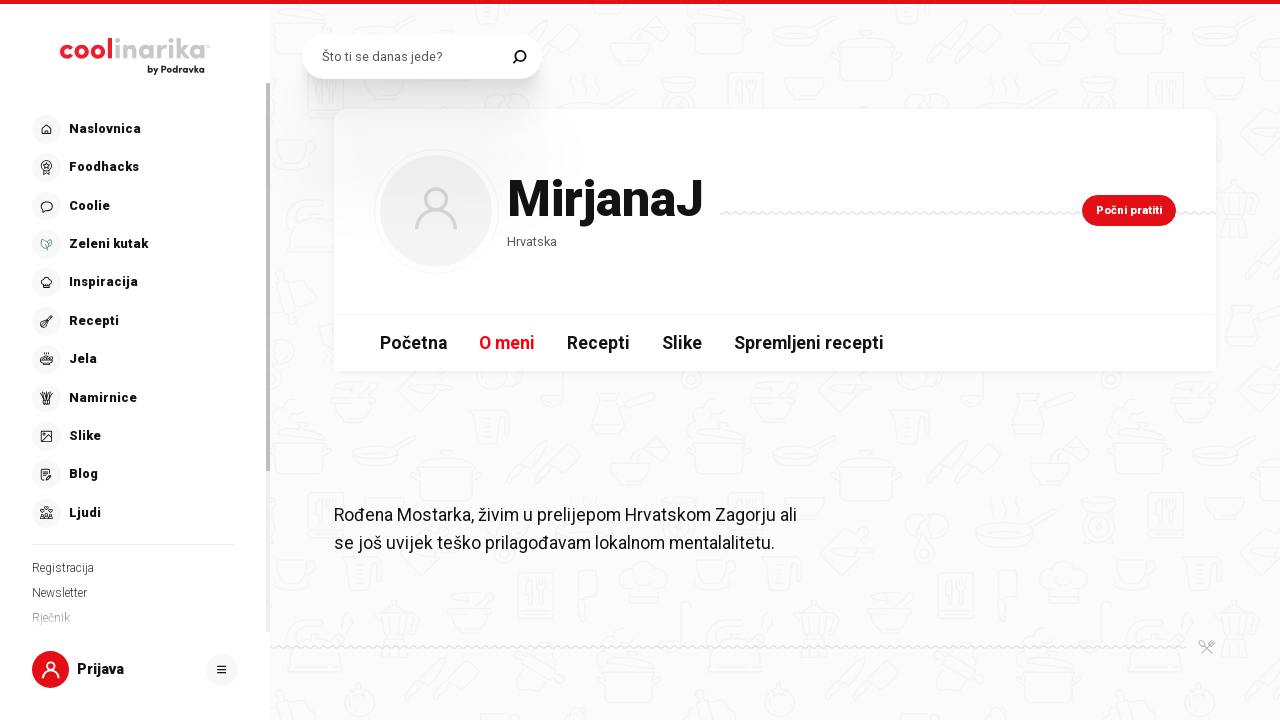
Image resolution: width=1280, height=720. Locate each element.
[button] (133, 321)
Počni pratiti (1129, 210)
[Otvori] (222, 670)
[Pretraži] (519, 56)
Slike (682, 343)
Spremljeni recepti (809, 343)
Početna (413, 343)
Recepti (598, 343)
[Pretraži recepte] (412, 56)
